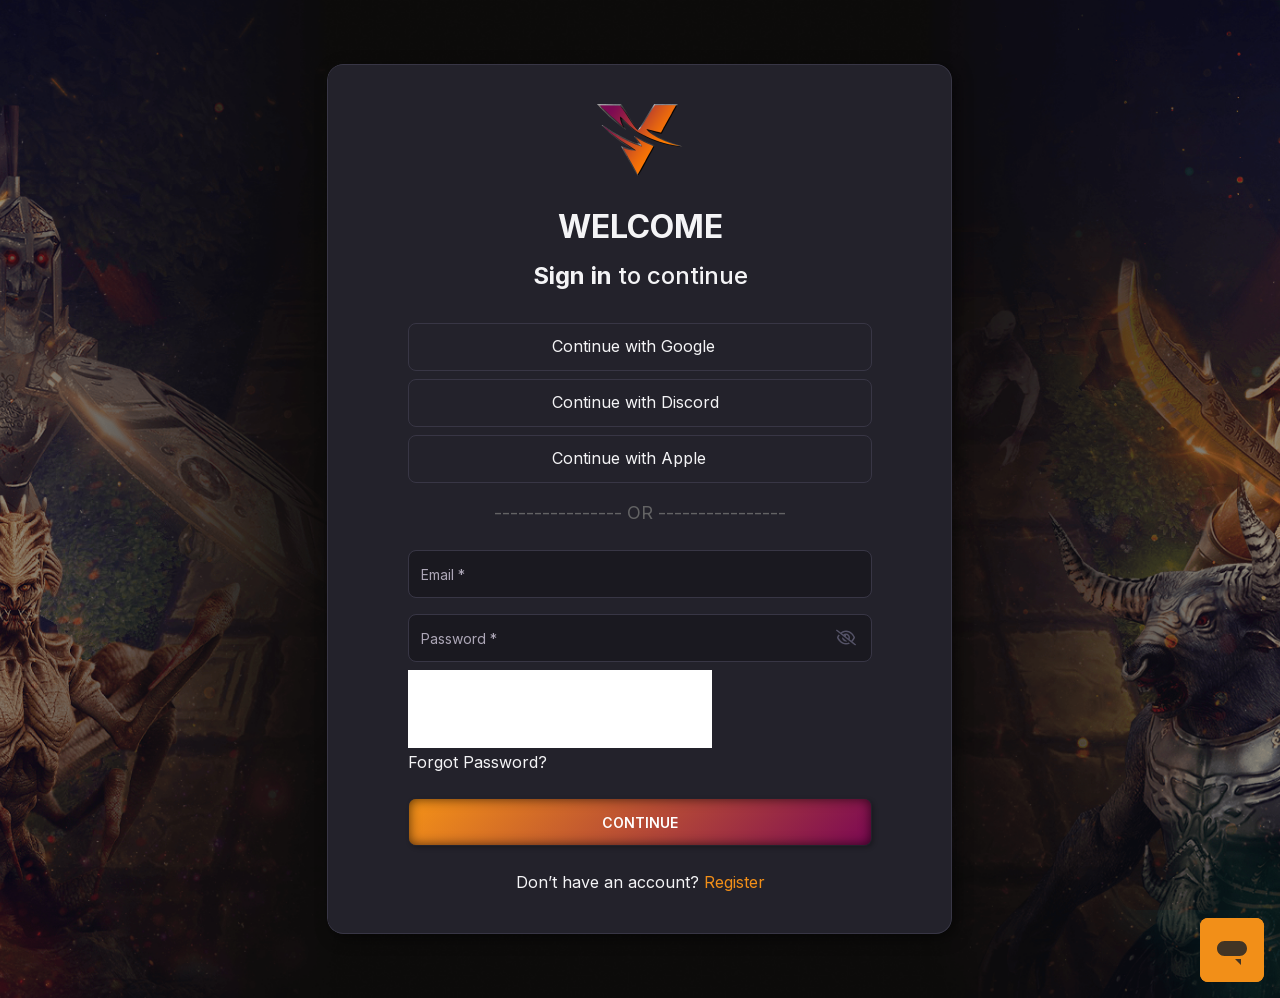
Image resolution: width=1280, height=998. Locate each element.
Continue (640, 822)
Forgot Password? (477, 762)
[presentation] (560, 709)
